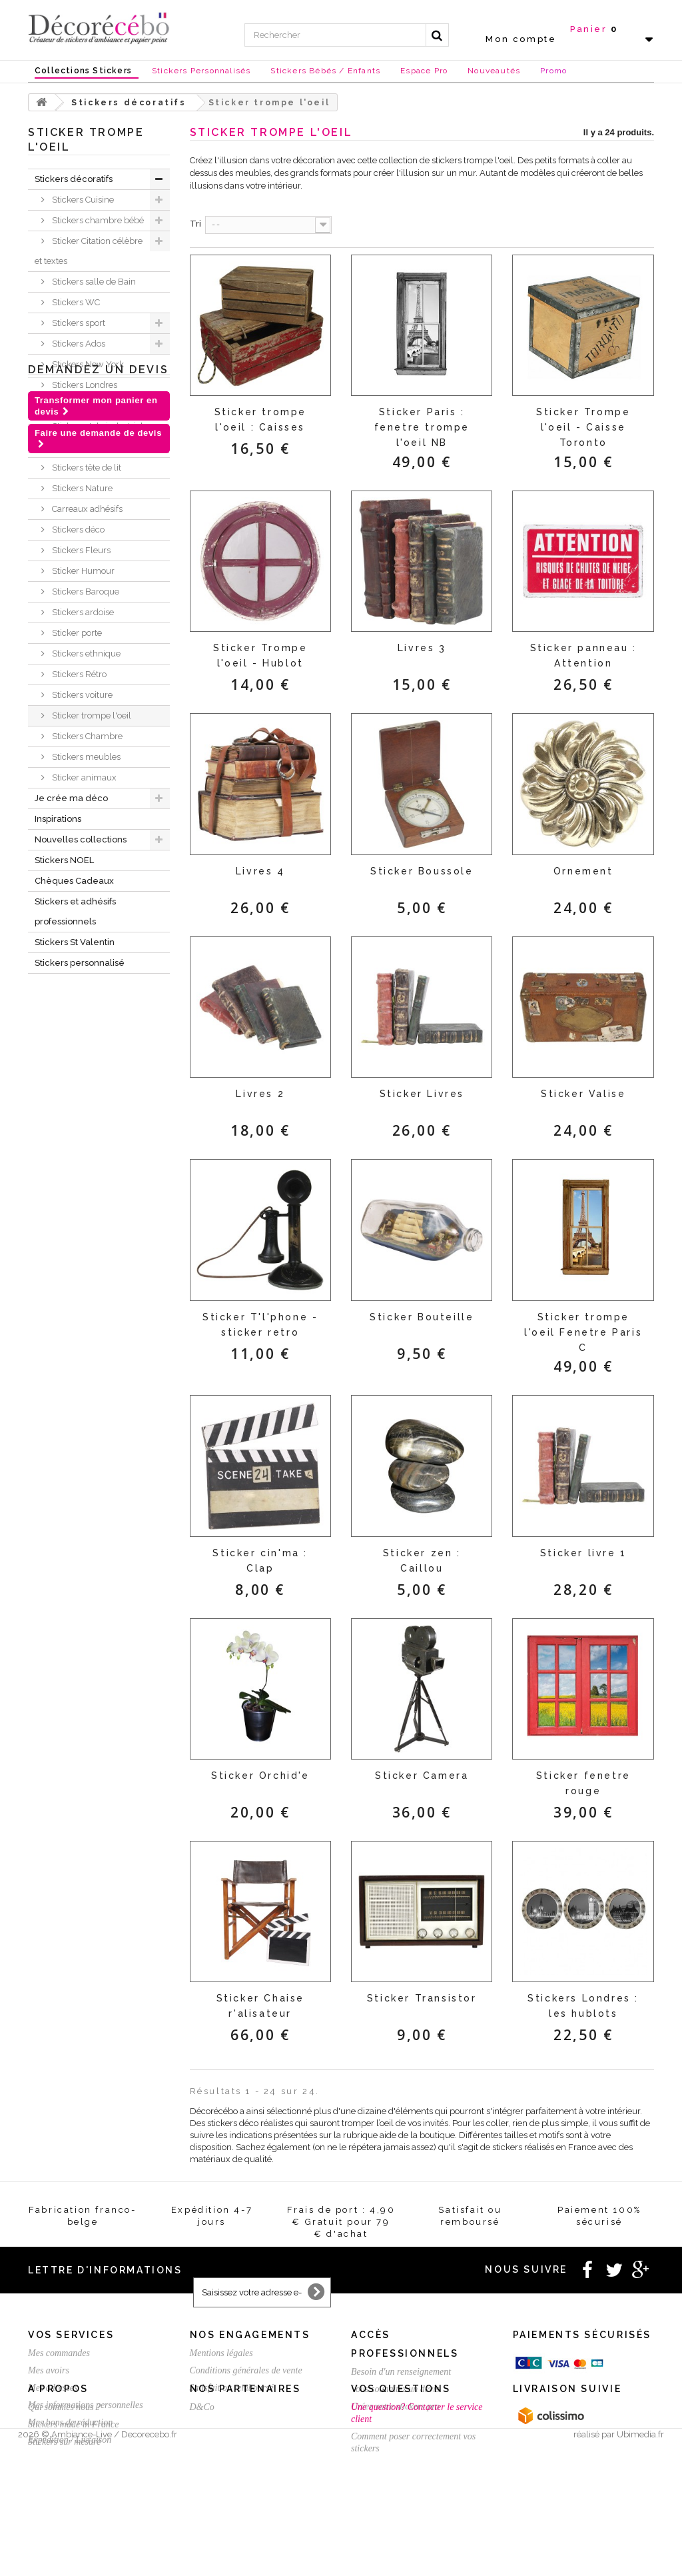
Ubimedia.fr (640, 2564)
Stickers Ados (77, 344)
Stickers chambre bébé (97, 220)
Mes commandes (59, 2353)
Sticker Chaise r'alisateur (260, 2006)
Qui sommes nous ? (64, 2485)
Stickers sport (77, 323)
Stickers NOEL (64, 860)
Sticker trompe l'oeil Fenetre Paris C (583, 1332)
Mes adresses (53, 2388)
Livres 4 (260, 871)
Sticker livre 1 (583, 1553)
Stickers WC (75, 302)
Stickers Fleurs (80, 550)
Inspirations (58, 819)
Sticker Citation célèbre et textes (89, 251)
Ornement (583, 871)
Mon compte (521, 39)
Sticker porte (76, 633)
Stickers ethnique (85, 653)
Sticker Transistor (422, 1998)
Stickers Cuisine (82, 200)
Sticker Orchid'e (260, 1775)
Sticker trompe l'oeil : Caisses (260, 420)
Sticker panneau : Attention (583, 655)
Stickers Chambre (86, 736)
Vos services (71, 2334)
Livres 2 (260, 1093)
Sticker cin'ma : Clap (260, 1561)
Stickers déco (77, 530)
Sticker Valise (583, 1093)
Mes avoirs (48, 2370)
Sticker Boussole (422, 871)
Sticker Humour (82, 571)
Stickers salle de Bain (93, 282)
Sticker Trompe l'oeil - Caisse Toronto (583, 427)
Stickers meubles (85, 757)
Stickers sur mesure (64, 2520)
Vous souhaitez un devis (395, 2389)
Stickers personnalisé (80, 963)
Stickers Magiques (87, 406)
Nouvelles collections (81, 839)
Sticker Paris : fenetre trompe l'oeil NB (422, 427)
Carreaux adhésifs (86, 509)
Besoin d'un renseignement (401, 2372)
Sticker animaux (83, 777)
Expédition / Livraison (69, 2440)
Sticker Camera (421, 1775)
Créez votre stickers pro (395, 2406)
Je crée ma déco (71, 798)
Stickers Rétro (78, 674)
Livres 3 (422, 648)
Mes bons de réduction (70, 2422)
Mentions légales (221, 2353)
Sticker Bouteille (422, 1317)
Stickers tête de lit (85, 468)
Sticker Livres (422, 1093)
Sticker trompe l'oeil (90, 715)
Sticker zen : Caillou (422, 1561)
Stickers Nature (81, 488)
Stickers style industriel (96, 426)
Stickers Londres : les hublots (583, 2006)
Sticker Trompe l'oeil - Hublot (260, 655)
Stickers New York (87, 364)
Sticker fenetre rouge (583, 1783)
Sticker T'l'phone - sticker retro (260, 1325)
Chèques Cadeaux (74, 881)
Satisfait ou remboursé (232, 2388)
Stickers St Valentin (75, 942)
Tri (195, 224)
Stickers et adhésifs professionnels (75, 911)
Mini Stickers (76, 447)
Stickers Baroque (84, 592)
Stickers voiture (81, 695)
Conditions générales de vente (246, 2370)
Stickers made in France (73, 2502)
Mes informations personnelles (85, 2405)
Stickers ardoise (82, 612)
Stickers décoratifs (74, 179)
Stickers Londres (83, 385)
